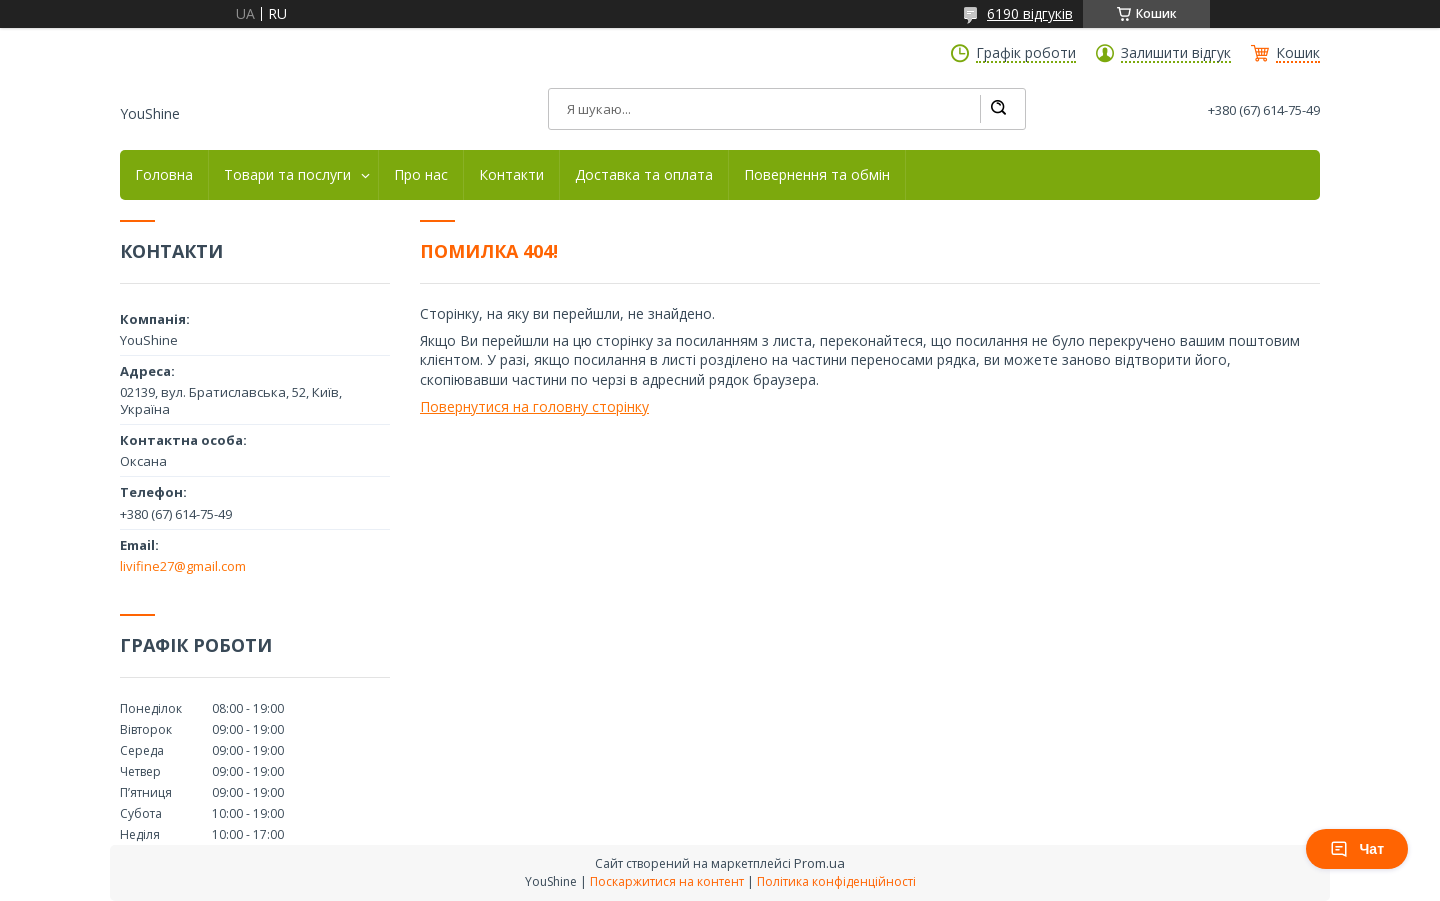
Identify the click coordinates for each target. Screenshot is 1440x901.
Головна (164, 175)
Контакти (511, 175)
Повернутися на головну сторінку (534, 406)
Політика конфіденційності (836, 881)
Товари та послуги (287, 175)
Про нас (421, 175)
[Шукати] (998, 109)
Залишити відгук (1176, 53)
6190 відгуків (1030, 13)
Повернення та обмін (817, 175)
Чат (1357, 849)
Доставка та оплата (644, 175)
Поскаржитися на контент (667, 881)
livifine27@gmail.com (183, 566)
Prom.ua (819, 863)
